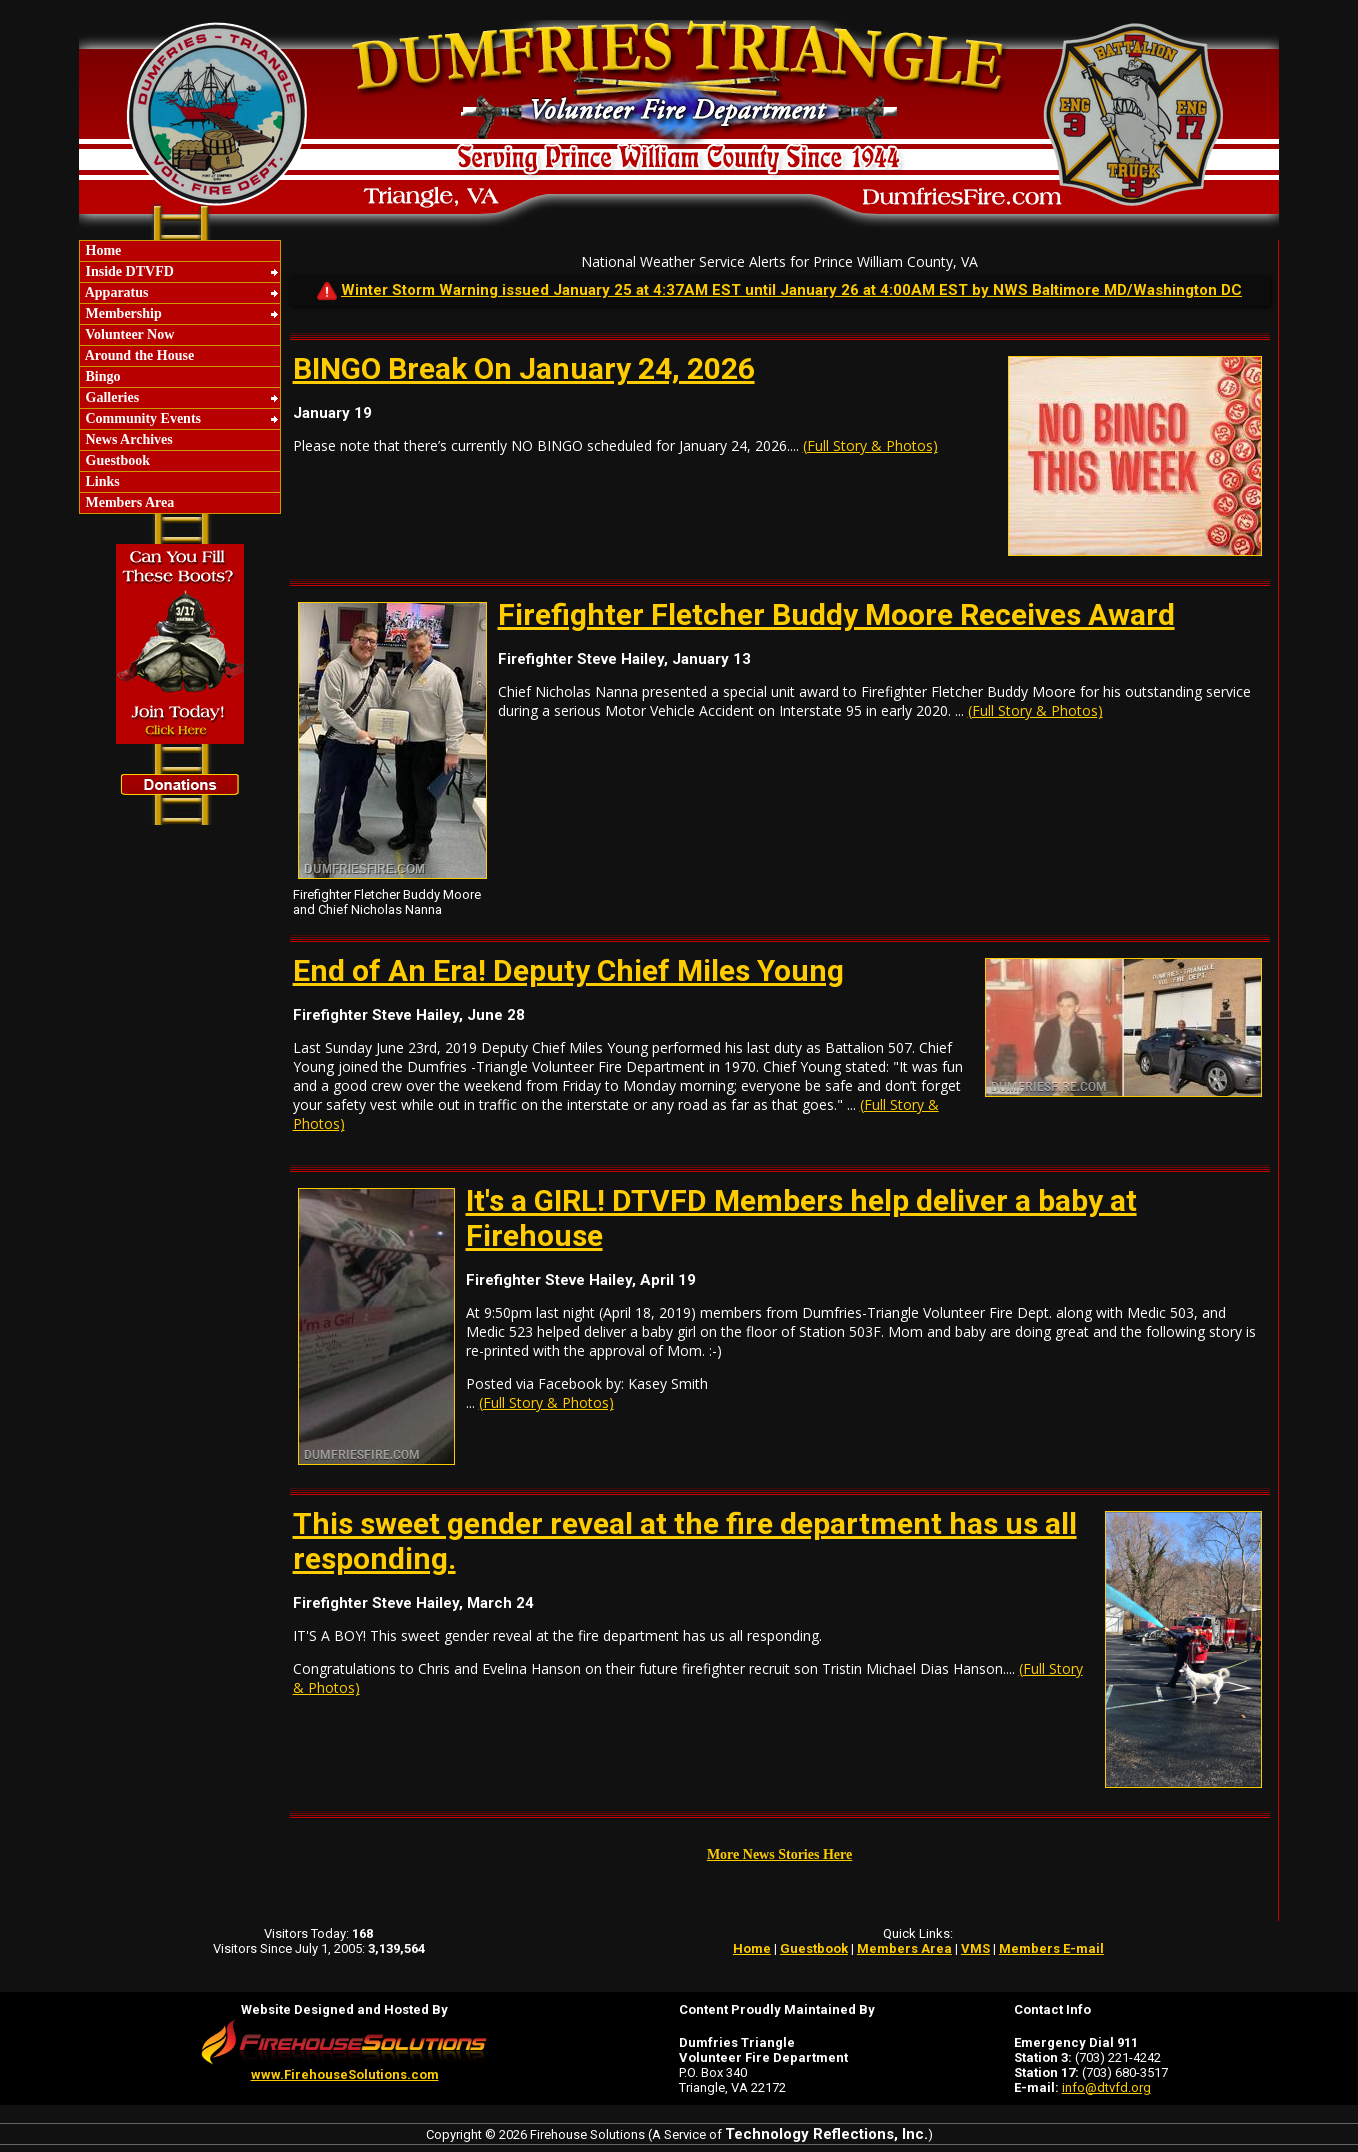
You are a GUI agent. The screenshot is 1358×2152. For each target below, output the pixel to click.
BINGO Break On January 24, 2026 (524, 368)
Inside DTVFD (128, 271)
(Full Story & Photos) (870, 445)
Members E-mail (1051, 1948)
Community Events (141, 418)
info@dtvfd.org (1106, 2087)
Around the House (138, 355)
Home (101, 250)
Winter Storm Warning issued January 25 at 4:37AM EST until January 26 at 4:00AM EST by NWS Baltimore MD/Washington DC (791, 290)
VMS (975, 1948)
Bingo (101, 376)
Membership (122, 313)
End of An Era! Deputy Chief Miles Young (568, 970)
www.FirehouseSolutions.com (345, 2074)
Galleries (110, 397)
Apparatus (115, 292)
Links (101, 481)
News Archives (127, 439)
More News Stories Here (779, 1854)
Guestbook (116, 460)
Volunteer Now (128, 334)
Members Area (128, 502)
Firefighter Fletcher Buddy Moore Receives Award (836, 614)
